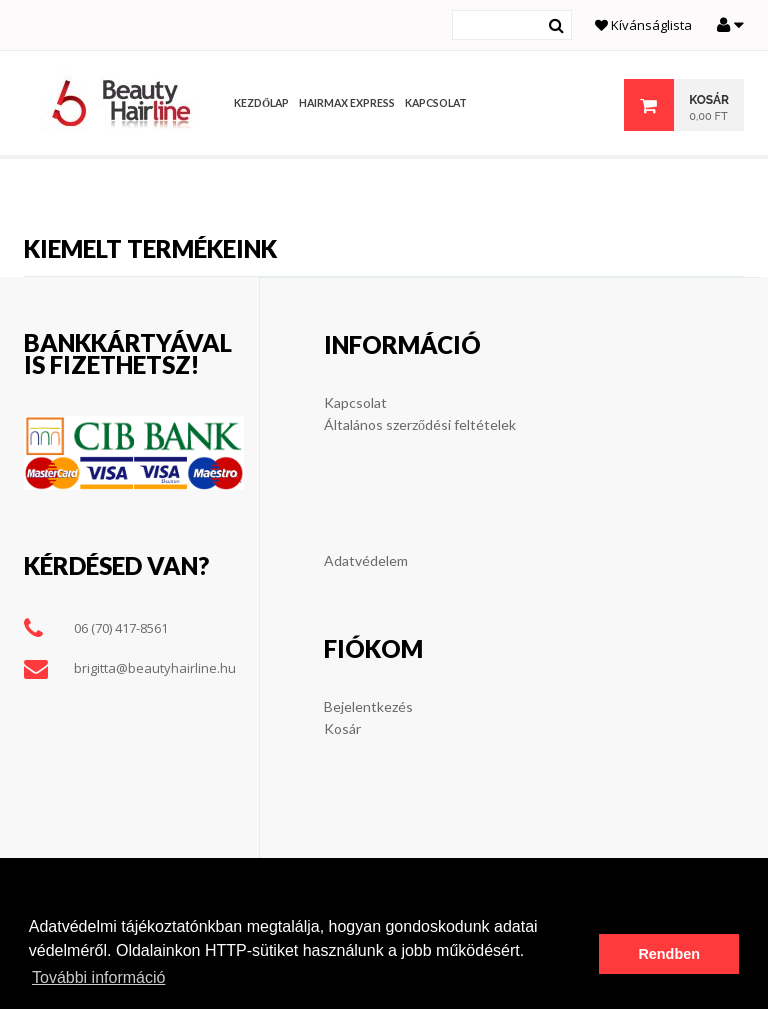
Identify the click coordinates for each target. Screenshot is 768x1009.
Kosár (342, 728)
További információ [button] (98, 977)
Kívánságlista (643, 25)
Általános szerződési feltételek (420, 424)
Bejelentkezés (368, 706)
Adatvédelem (366, 560)
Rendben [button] (669, 954)
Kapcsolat (355, 402)
